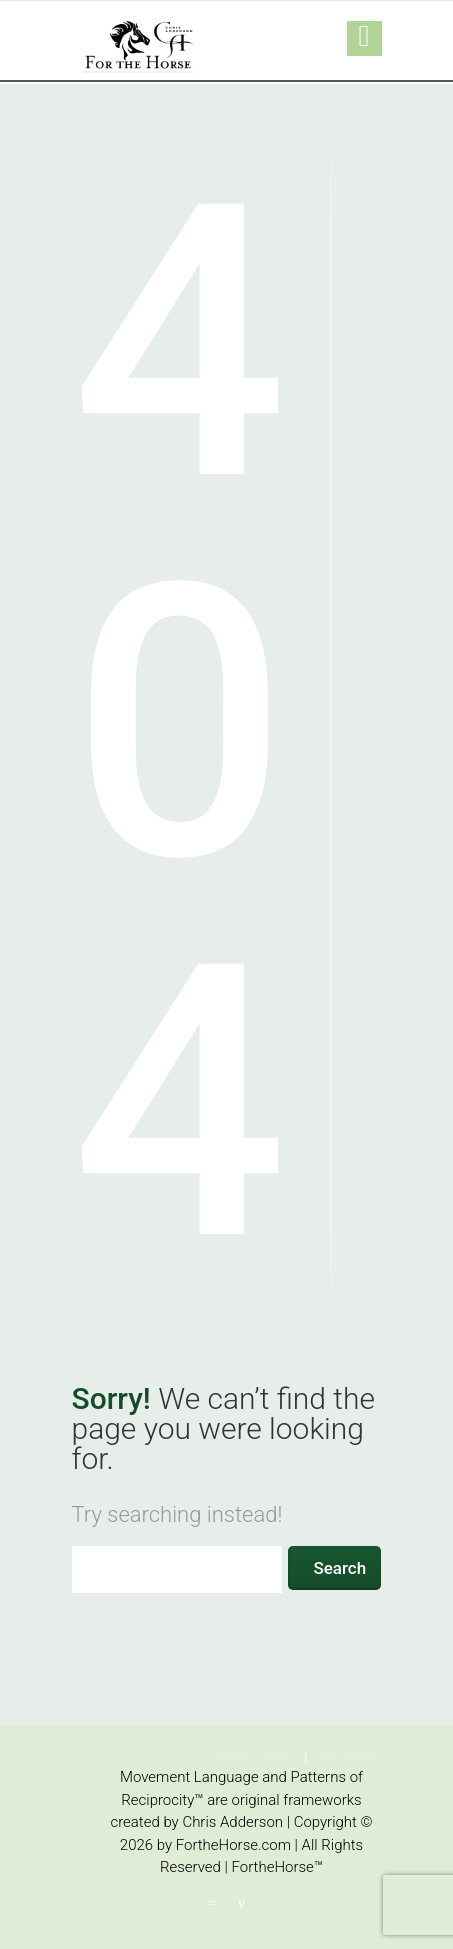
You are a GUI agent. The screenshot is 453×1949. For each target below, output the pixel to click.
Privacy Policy (257, 1757)
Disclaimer (349, 1757)
